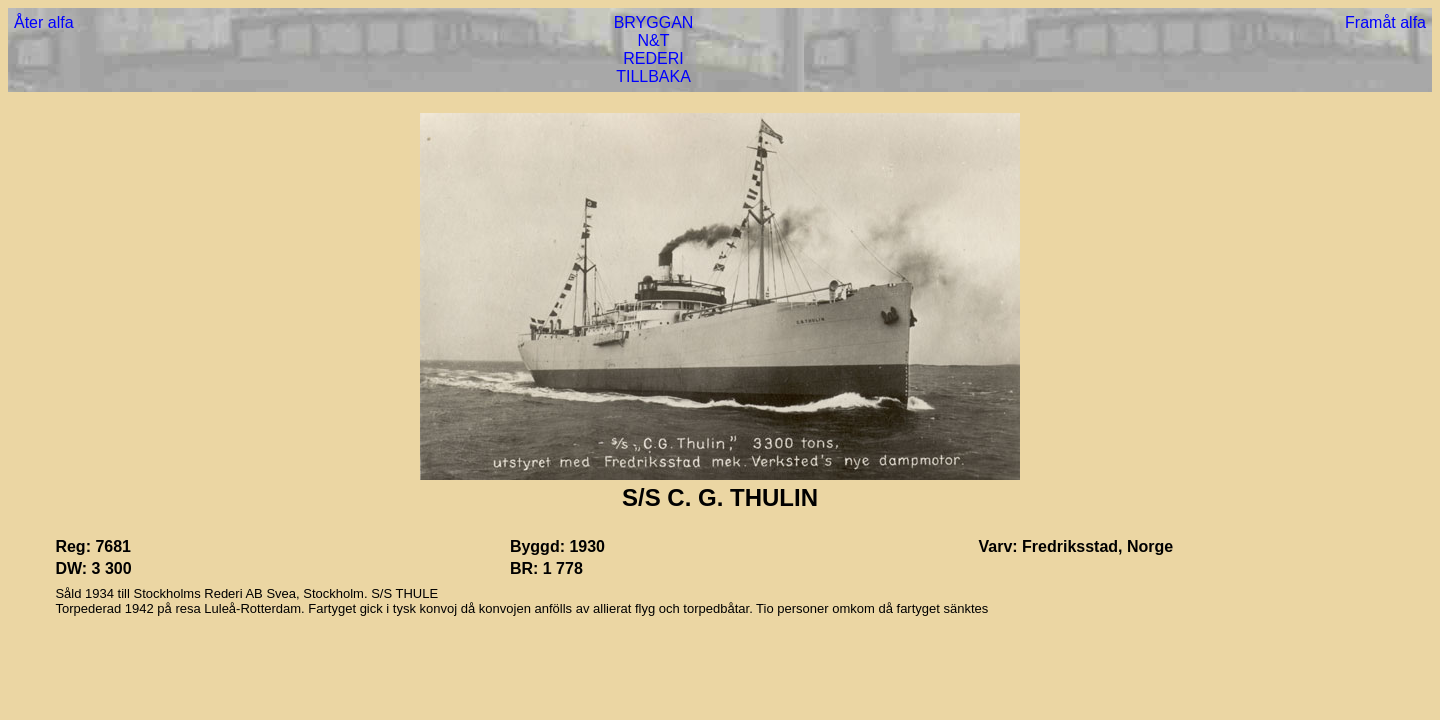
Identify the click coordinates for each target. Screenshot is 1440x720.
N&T (654, 40)
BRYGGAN (654, 22)
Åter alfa (44, 22)
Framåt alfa (1385, 22)
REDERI (653, 58)
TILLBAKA (653, 76)
